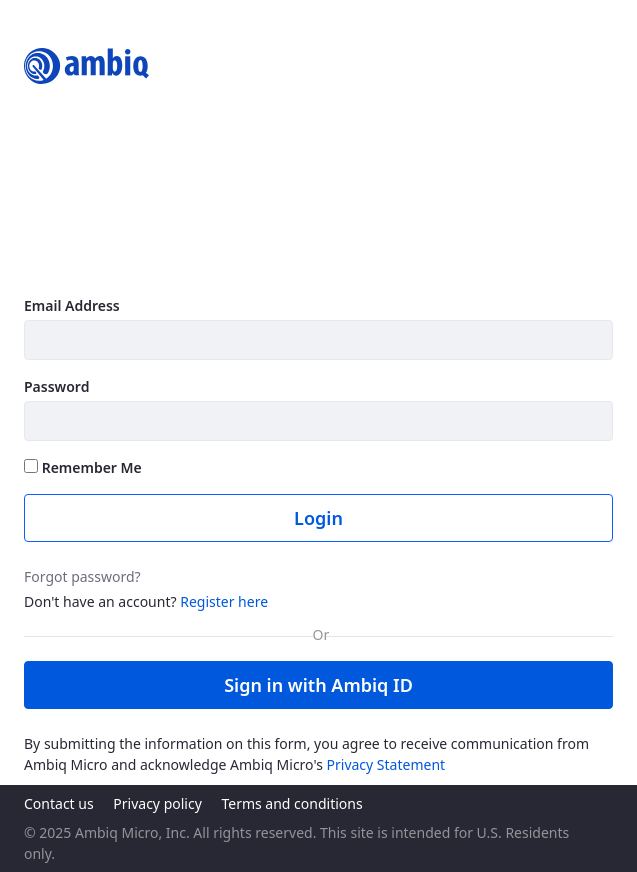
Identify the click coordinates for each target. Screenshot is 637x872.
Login (318, 518)
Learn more (68, 260)
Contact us (59, 803)
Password (56, 386)
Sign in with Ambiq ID (318, 685)
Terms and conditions (291, 803)
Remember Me (83, 467)
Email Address (72, 305)
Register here (224, 601)
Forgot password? (82, 576)
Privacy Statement (386, 764)
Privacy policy (157, 803)
